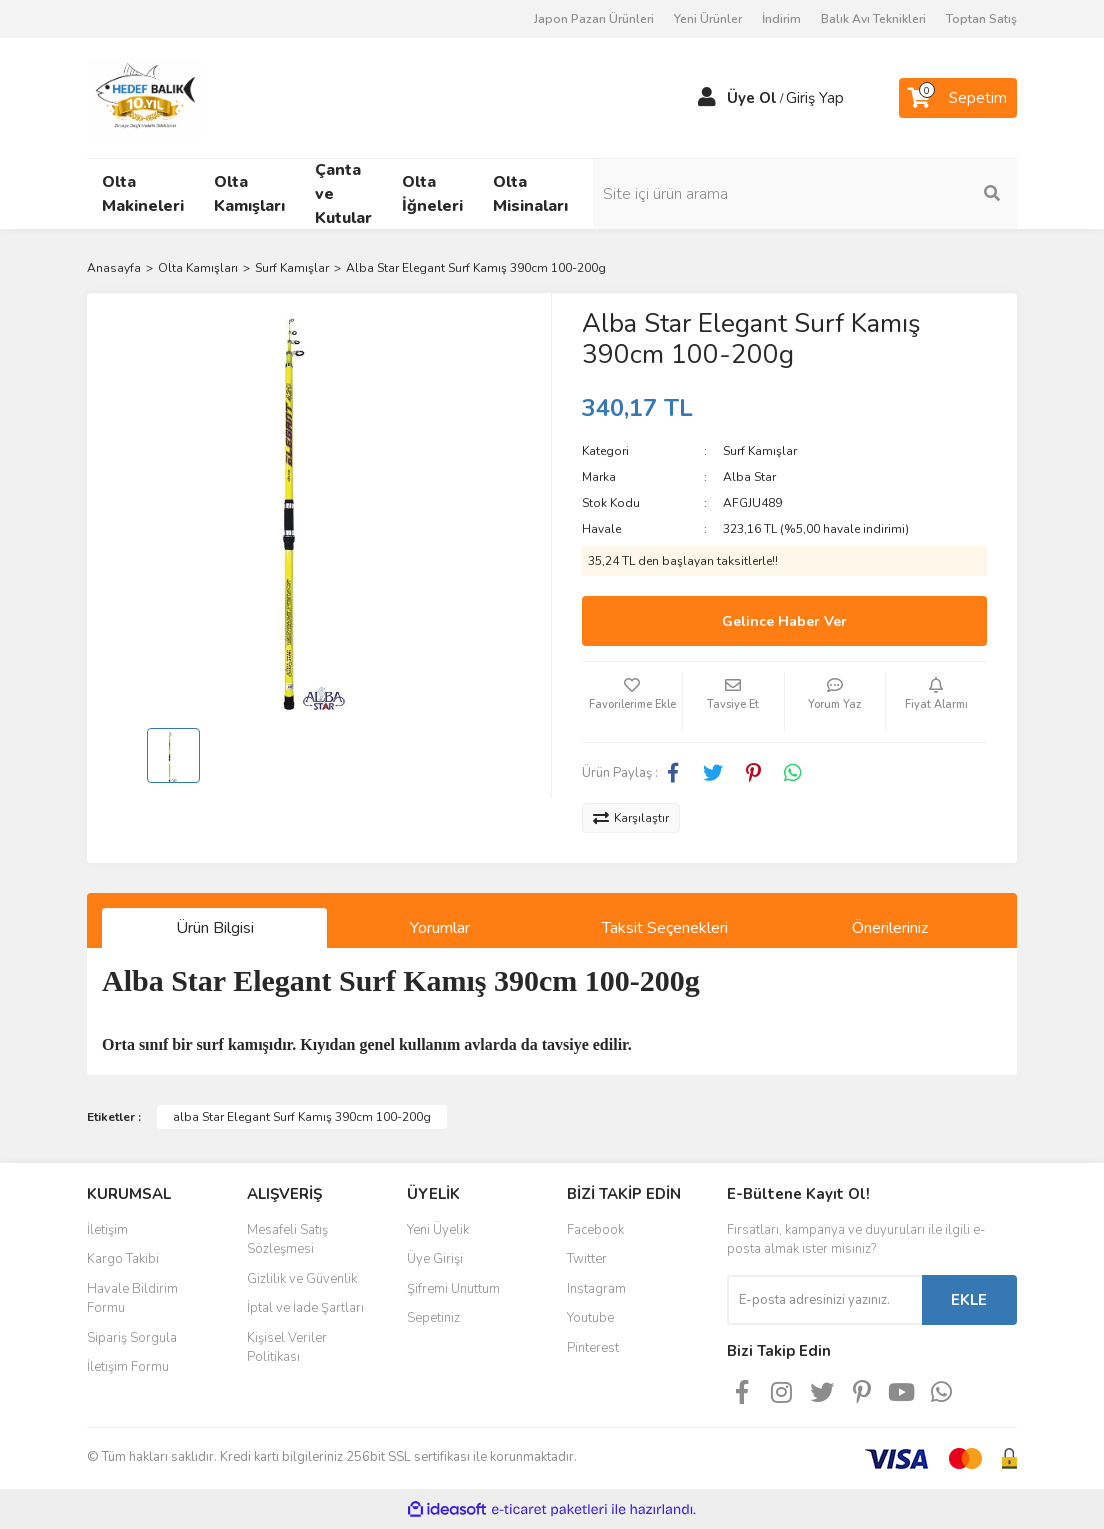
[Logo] (145, 97)
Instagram (596, 1289)
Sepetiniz (433, 1318)
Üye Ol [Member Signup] (752, 98)
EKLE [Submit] (969, 1300)
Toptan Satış (981, 19)
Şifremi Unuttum (453, 1289)
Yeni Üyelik (438, 1230)
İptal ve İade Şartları (305, 1308)
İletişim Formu (128, 1367)
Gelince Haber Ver (784, 621)
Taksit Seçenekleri (665, 928)
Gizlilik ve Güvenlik (302, 1279)
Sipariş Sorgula (132, 1338)
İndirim (781, 19)
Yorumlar (440, 928)
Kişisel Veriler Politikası (287, 1348)
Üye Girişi (435, 1259)
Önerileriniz (890, 928)
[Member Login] (707, 98)
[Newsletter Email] (824, 1300)
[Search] (912, 194)
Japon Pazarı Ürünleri (594, 19)
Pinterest (593, 1348)
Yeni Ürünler (708, 19)
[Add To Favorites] (632, 702)
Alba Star (749, 477)
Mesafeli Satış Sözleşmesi (287, 1240)
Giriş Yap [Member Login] (815, 98)
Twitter (587, 1259)
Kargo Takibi (123, 1259)
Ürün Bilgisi (215, 928)
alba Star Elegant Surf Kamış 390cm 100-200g (302, 1117)
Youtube (590, 1318)
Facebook (595, 1230)
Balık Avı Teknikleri (873, 19)
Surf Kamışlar (760, 451)
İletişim (107, 1230)
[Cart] (958, 98)
